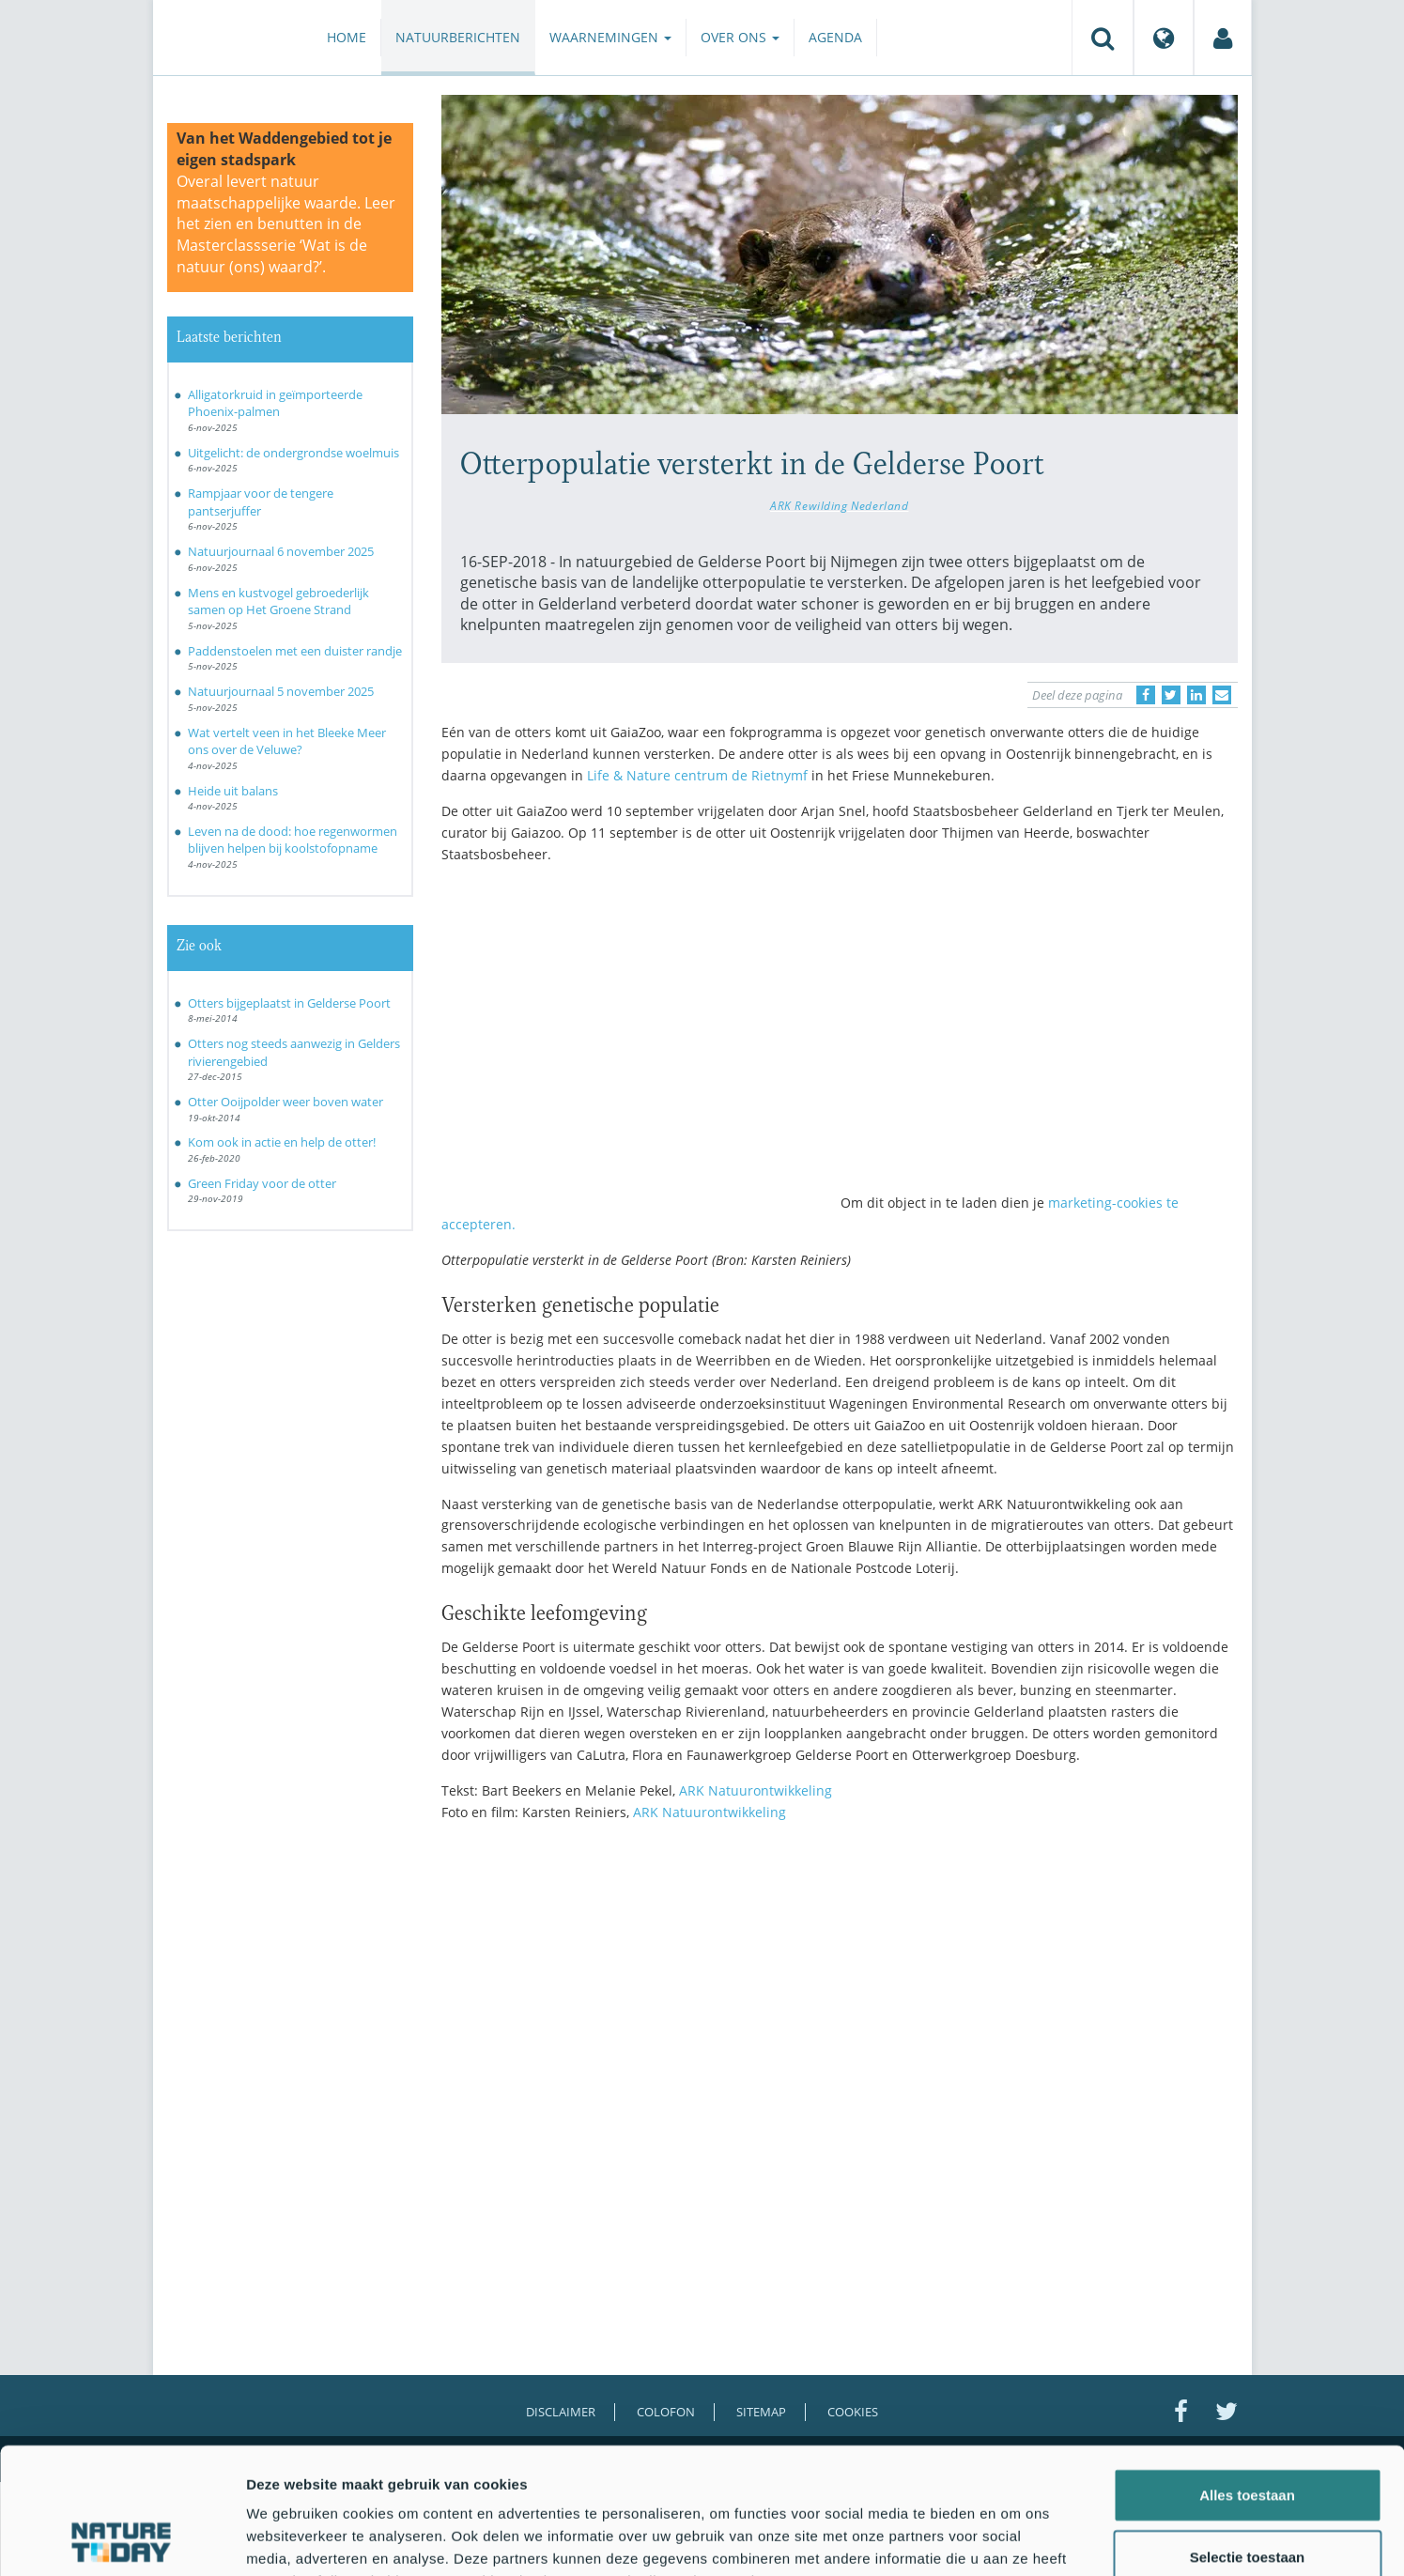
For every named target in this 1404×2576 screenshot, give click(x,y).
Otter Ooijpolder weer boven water (285, 1101)
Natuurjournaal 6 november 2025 (281, 551)
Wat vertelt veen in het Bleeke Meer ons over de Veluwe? (287, 741)
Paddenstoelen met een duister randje (295, 650)
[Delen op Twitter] (1171, 695)
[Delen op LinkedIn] (1196, 695)
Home (346, 37)
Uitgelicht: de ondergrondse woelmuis (293, 452)
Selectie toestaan (1247, 2438)
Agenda (835, 37)
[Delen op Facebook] (1145, 695)
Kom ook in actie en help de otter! (282, 1142)
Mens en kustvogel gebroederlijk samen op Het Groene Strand (278, 601)
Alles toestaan (1247, 2376)
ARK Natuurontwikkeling (753, 1790)
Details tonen (1014, 2539)
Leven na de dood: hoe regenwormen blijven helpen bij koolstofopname (292, 840)
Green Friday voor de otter (262, 1183)
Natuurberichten (457, 37)
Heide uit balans (233, 790)
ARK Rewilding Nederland (839, 505)
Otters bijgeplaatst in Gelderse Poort (289, 1003)
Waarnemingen (610, 37)
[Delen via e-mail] (1221, 695)
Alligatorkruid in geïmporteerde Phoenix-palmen (275, 403)
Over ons (740, 37)
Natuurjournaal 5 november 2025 (281, 691)
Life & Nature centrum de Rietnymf (697, 775)
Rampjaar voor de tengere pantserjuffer (260, 502)
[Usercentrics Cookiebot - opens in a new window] (121, 2539)
